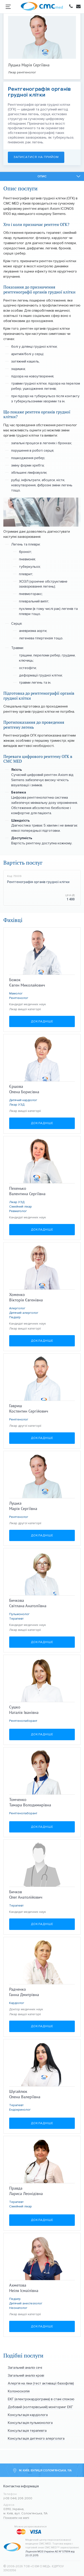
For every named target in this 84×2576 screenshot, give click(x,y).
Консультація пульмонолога (30, 2422)
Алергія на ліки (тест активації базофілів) (41, 2383)
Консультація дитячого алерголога (36, 2438)
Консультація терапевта (27, 2430)
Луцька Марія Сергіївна (29, 65)
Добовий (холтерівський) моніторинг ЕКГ (40, 2407)
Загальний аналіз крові (26, 2375)
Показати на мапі (16, 2518)
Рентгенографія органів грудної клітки (38, 882)
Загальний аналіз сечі (25, 2367)
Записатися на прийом (36, 157)
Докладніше (42, 1021)
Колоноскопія (19, 2391)
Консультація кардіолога (28, 2415)
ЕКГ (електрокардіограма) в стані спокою (41, 2399)
